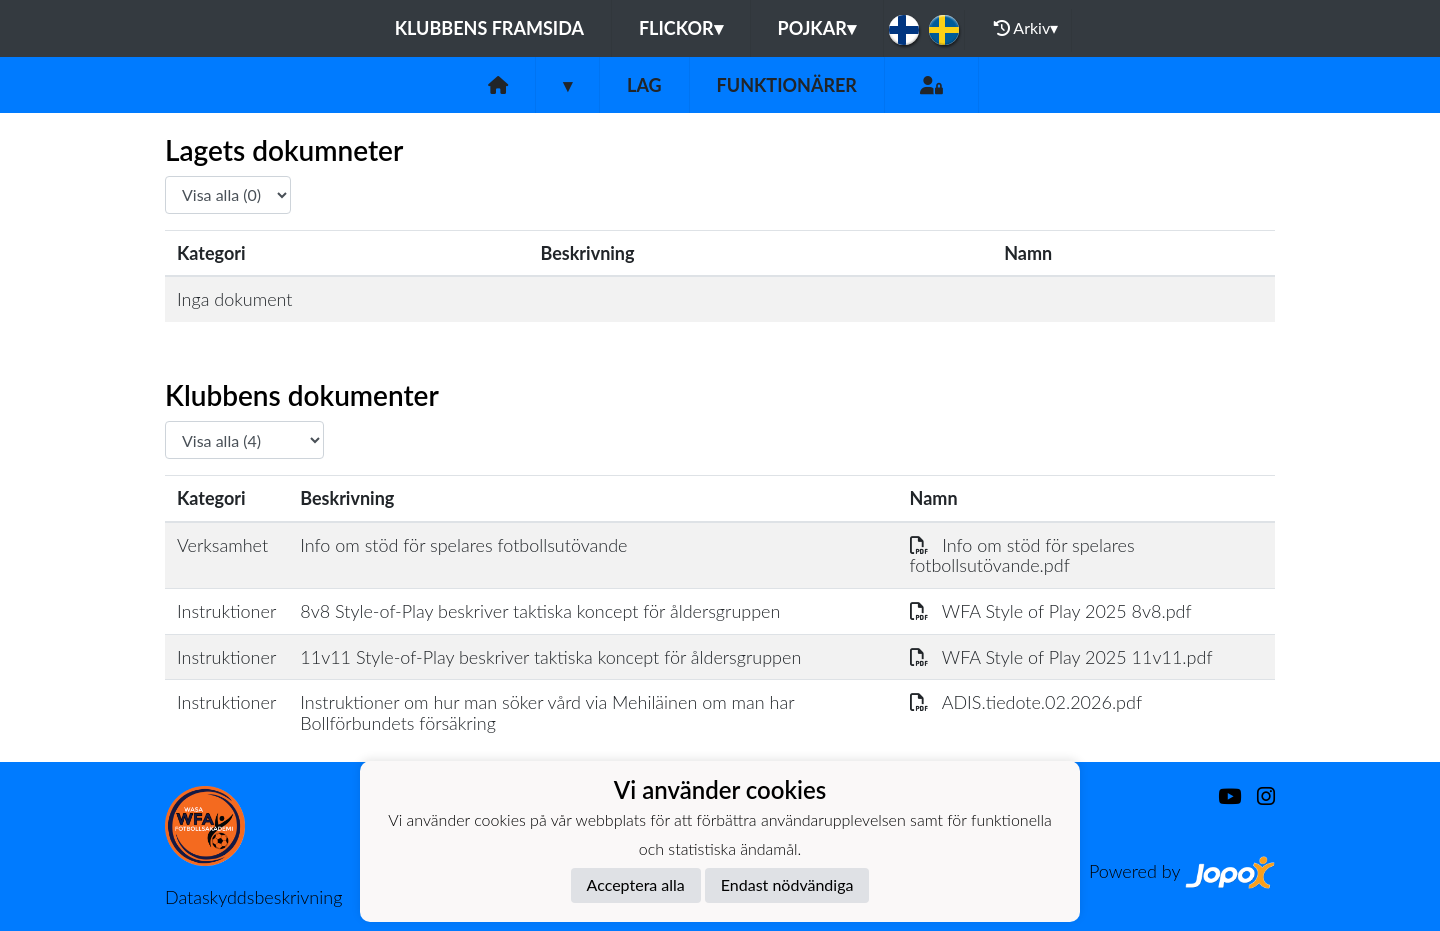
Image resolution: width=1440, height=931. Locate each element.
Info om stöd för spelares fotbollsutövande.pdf (1022, 555)
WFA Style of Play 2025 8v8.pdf (1051, 611)
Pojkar (817, 28)
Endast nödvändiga (787, 884)
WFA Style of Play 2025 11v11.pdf (1061, 657)
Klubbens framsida (489, 28)
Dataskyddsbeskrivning (253, 897)
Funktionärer (787, 85)
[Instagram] (1258, 796)
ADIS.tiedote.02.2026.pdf (1026, 702)
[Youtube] (1221, 796)
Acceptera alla (636, 884)
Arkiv (1026, 28)
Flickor (681, 28)
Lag (644, 85)
